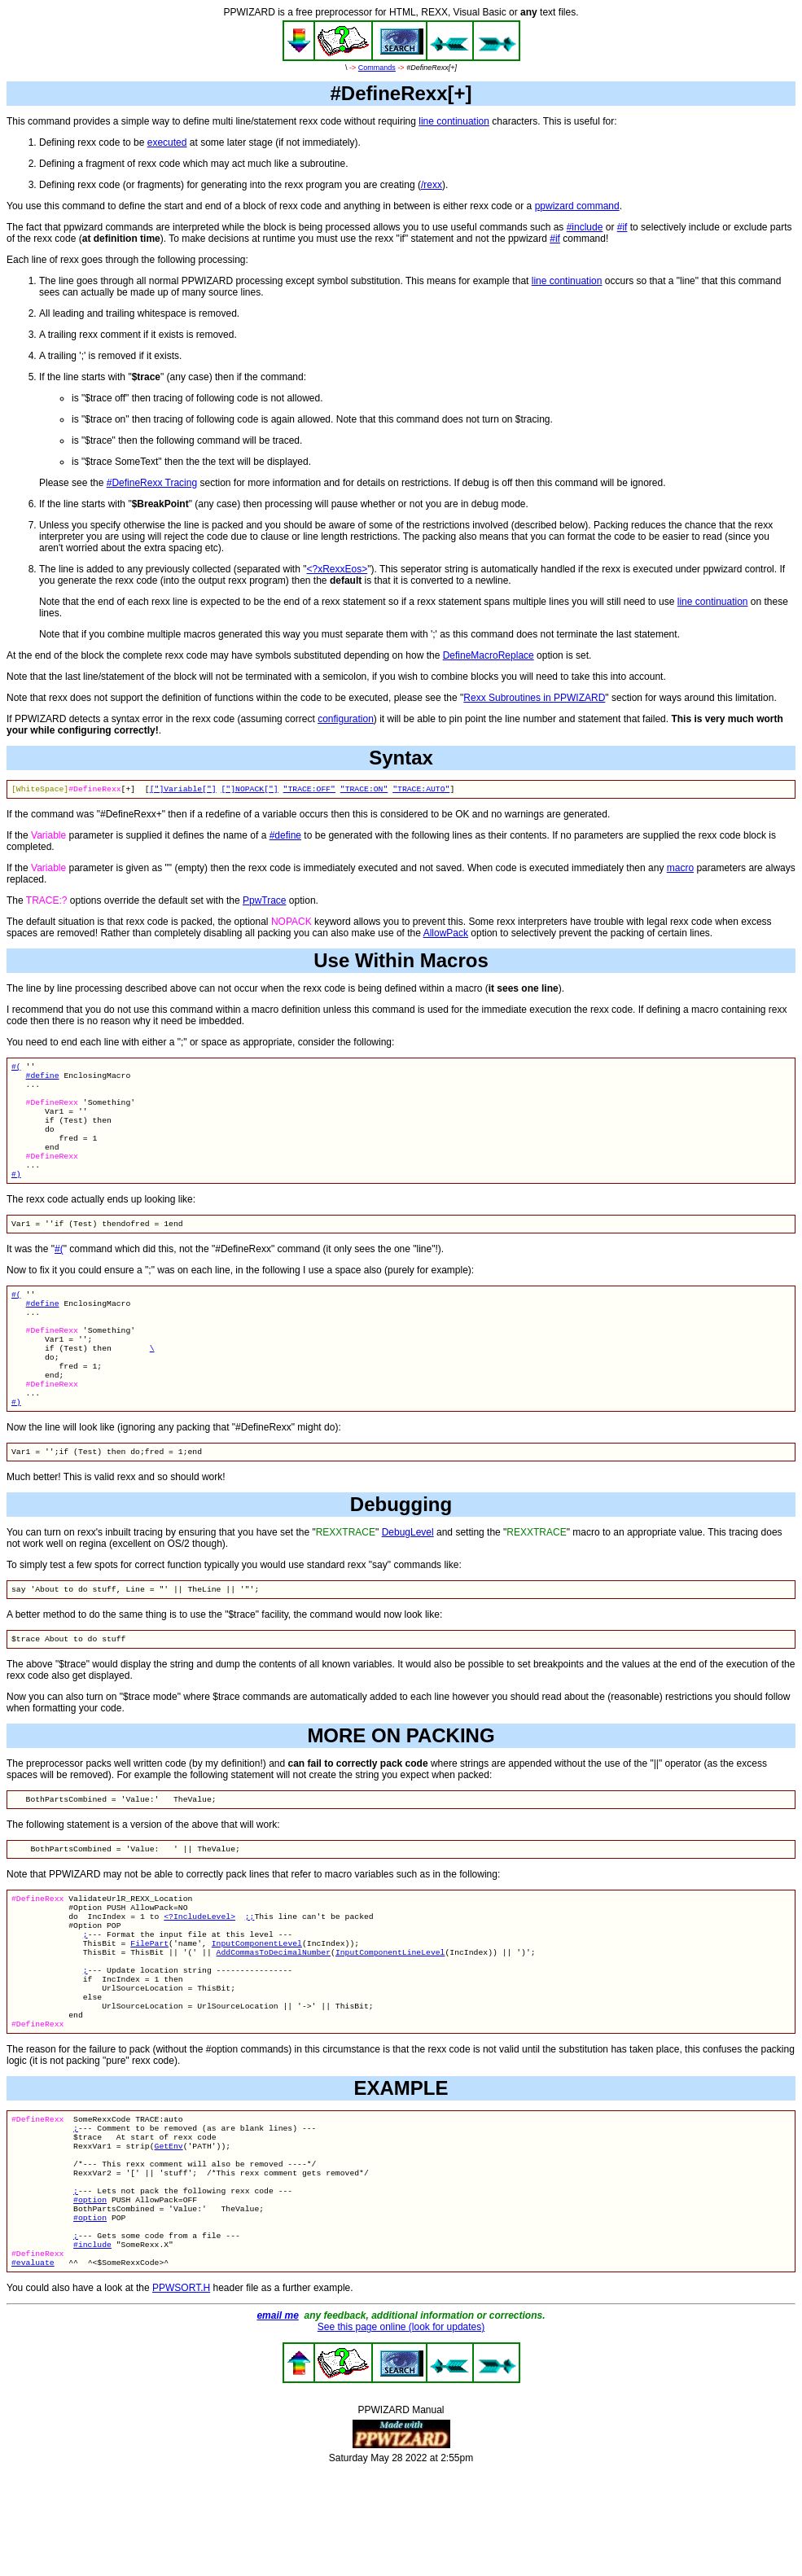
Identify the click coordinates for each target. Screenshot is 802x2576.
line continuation (454, 121)
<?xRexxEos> (336, 569)
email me (277, 2421)
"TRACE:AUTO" (420, 790)
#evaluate (33, 2368)
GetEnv (169, 2230)
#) (16, 1196)
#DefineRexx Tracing (152, 482)
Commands (377, 68)
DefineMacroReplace (488, 655)
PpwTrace (265, 902)
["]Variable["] (183, 790)
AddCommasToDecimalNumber (274, 2017)
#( (16, 1069)
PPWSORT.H (181, 2393)
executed (167, 142)
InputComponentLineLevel (390, 2017)
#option (90, 2294)
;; (250, 1974)
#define (285, 837)
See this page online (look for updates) (401, 2432)
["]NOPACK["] (249, 790)
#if (622, 227)
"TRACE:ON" (364, 790)
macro (680, 869)
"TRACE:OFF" (309, 790)
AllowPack (445, 934)
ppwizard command (577, 206)
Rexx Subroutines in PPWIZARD (534, 697)
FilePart (149, 2006)
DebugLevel (408, 1579)
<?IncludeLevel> (199, 1974)
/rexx (431, 185)
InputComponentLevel (257, 2006)
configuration (346, 719)
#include (585, 227)
